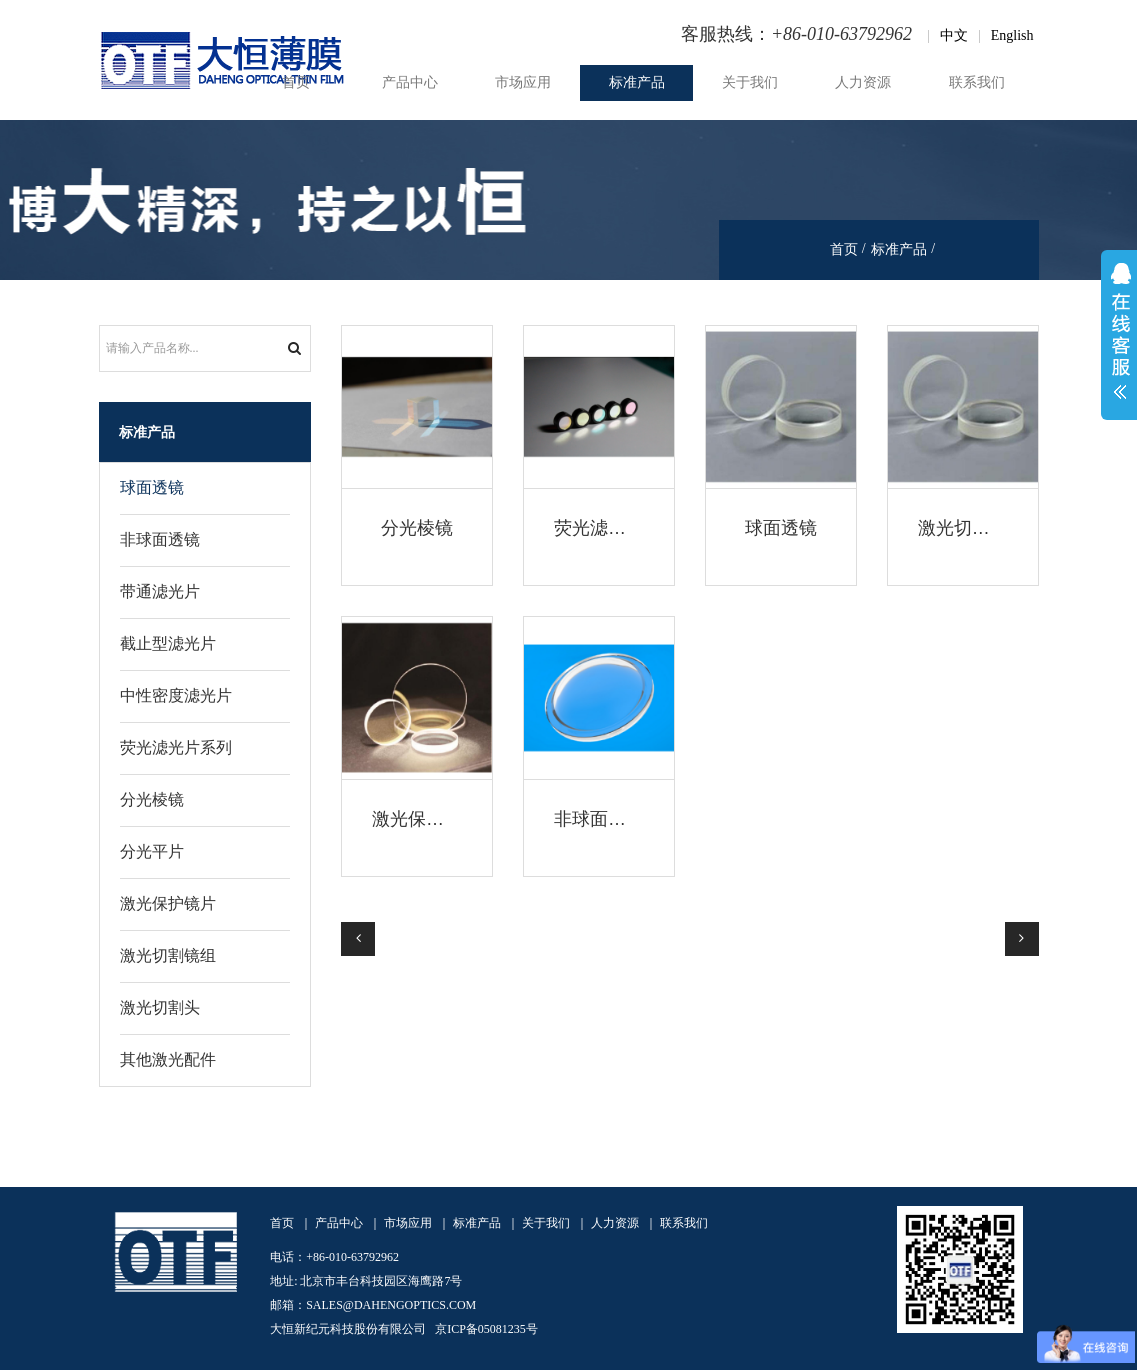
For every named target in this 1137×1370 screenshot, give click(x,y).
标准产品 (637, 82)
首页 (296, 82)
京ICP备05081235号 (486, 1329)
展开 (1119, 335)
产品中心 (410, 82)
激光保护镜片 (426, 819)
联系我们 (977, 82)
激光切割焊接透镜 (990, 528)
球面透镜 (781, 528)
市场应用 (523, 82)
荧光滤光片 (599, 528)
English (1012, 35)
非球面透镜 (599, 819)
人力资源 (863, 82)
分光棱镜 (417, 528)
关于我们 (750, 82)
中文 (954, 35)
